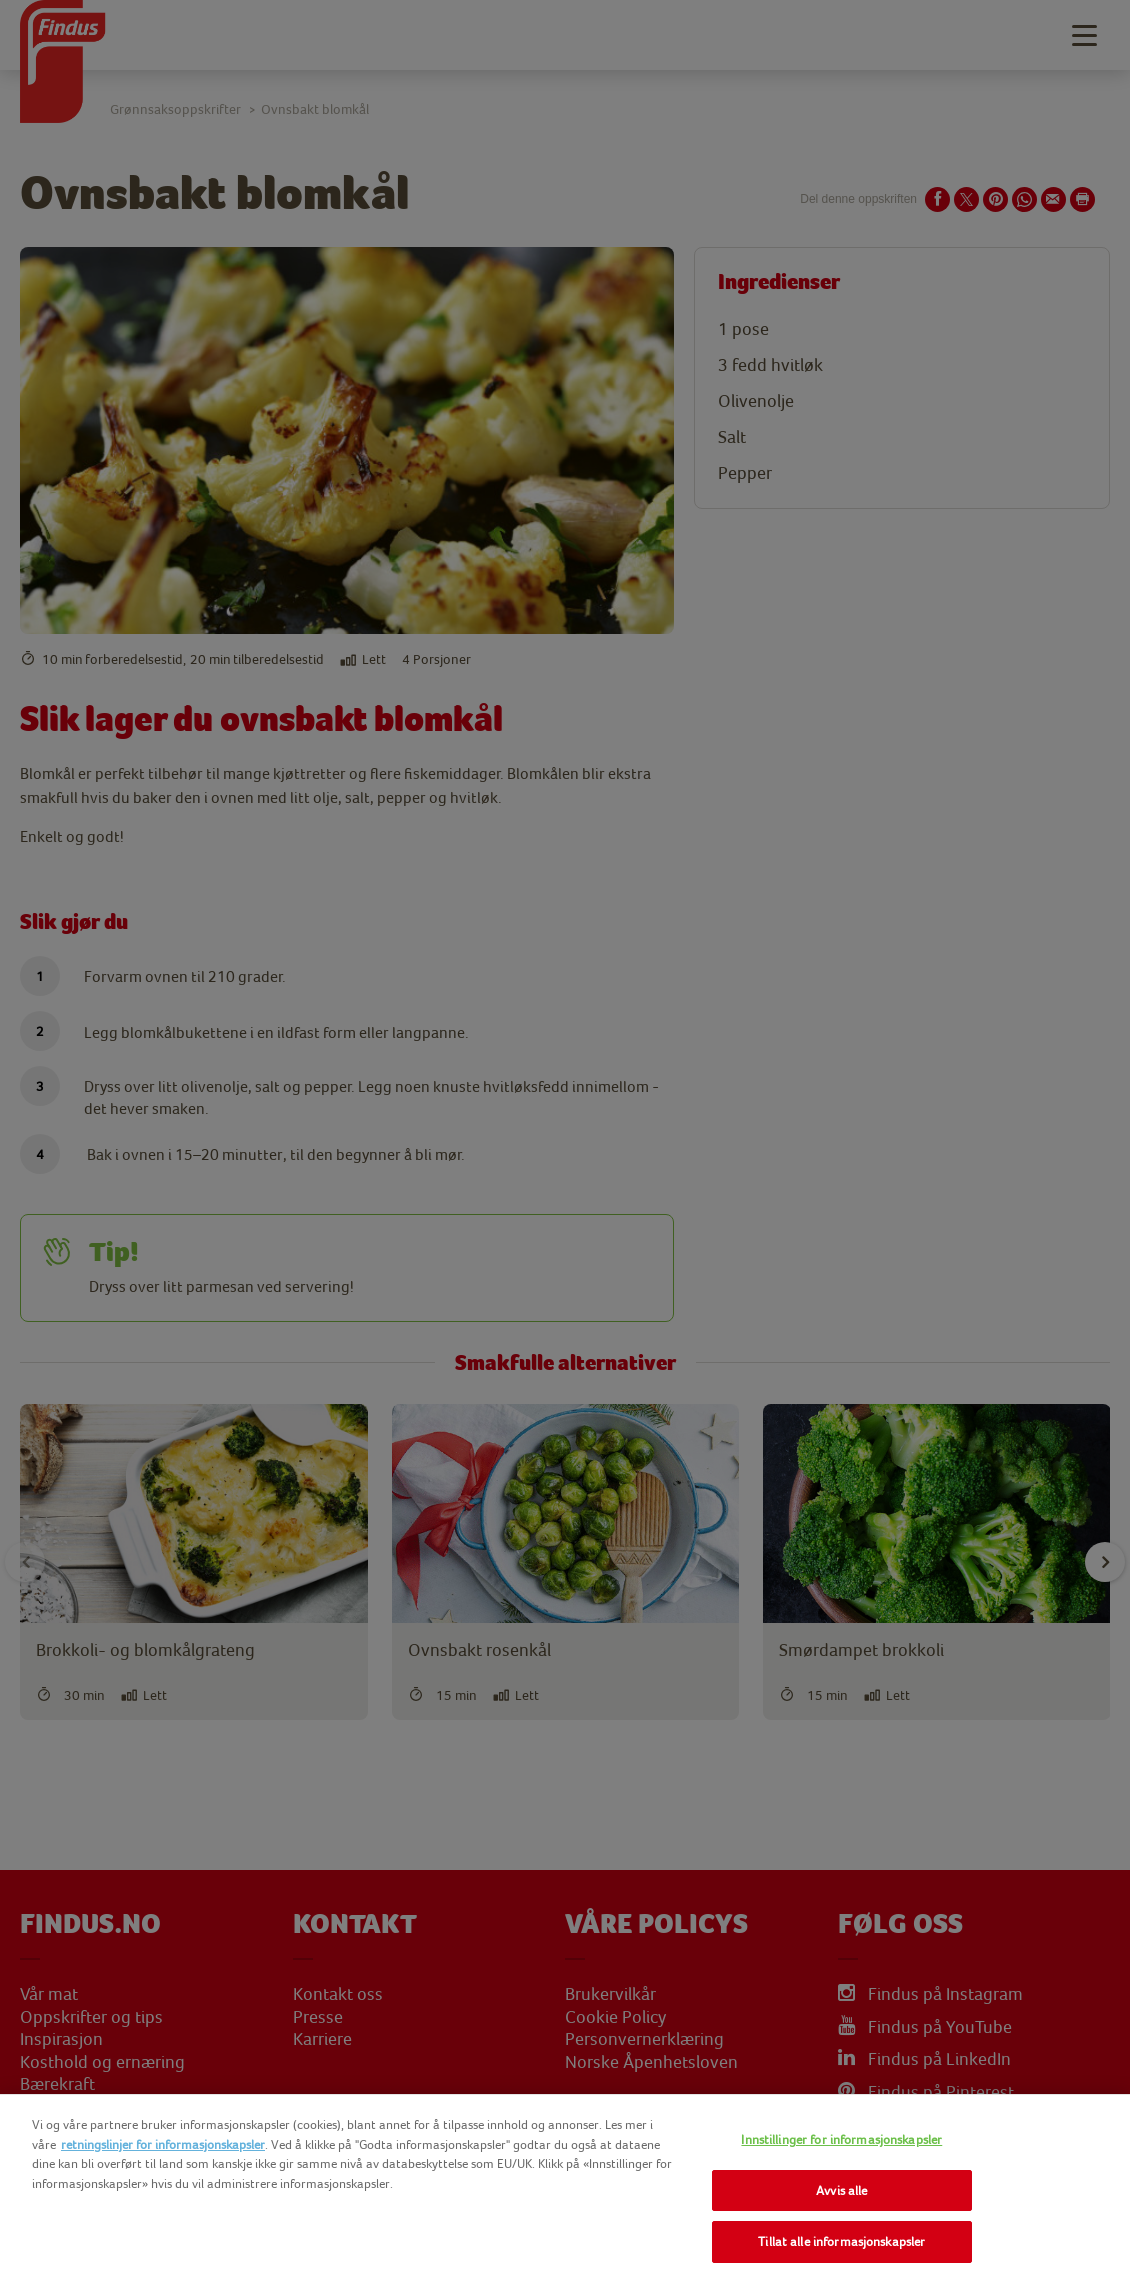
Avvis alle (841, 2190)
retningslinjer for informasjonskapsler (163, 2144)
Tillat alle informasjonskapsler (841, 2241)
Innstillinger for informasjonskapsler (841, 2139)
